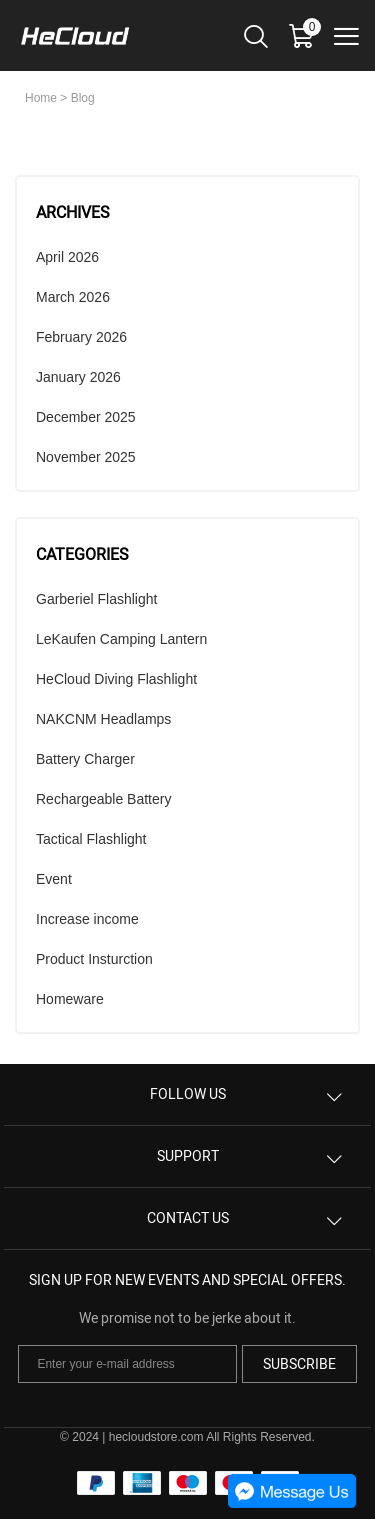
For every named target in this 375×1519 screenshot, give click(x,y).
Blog (83, 98)
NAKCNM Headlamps (103, 719)
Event (54, 879)
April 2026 (67, 257)
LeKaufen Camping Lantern (121, 639)
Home (41, 98)
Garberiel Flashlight (96, 599)
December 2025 (86, 417)
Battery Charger (85, 759)
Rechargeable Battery (103, 799)
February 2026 (81, 337)
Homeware (70, 999)
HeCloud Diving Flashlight (116, 679)
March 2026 (73, 297)
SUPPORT (188, 1156)
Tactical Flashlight (91, 839)
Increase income (87, 919)
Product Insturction (94, 959)
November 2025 (86, 457)
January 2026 (78, 377)
